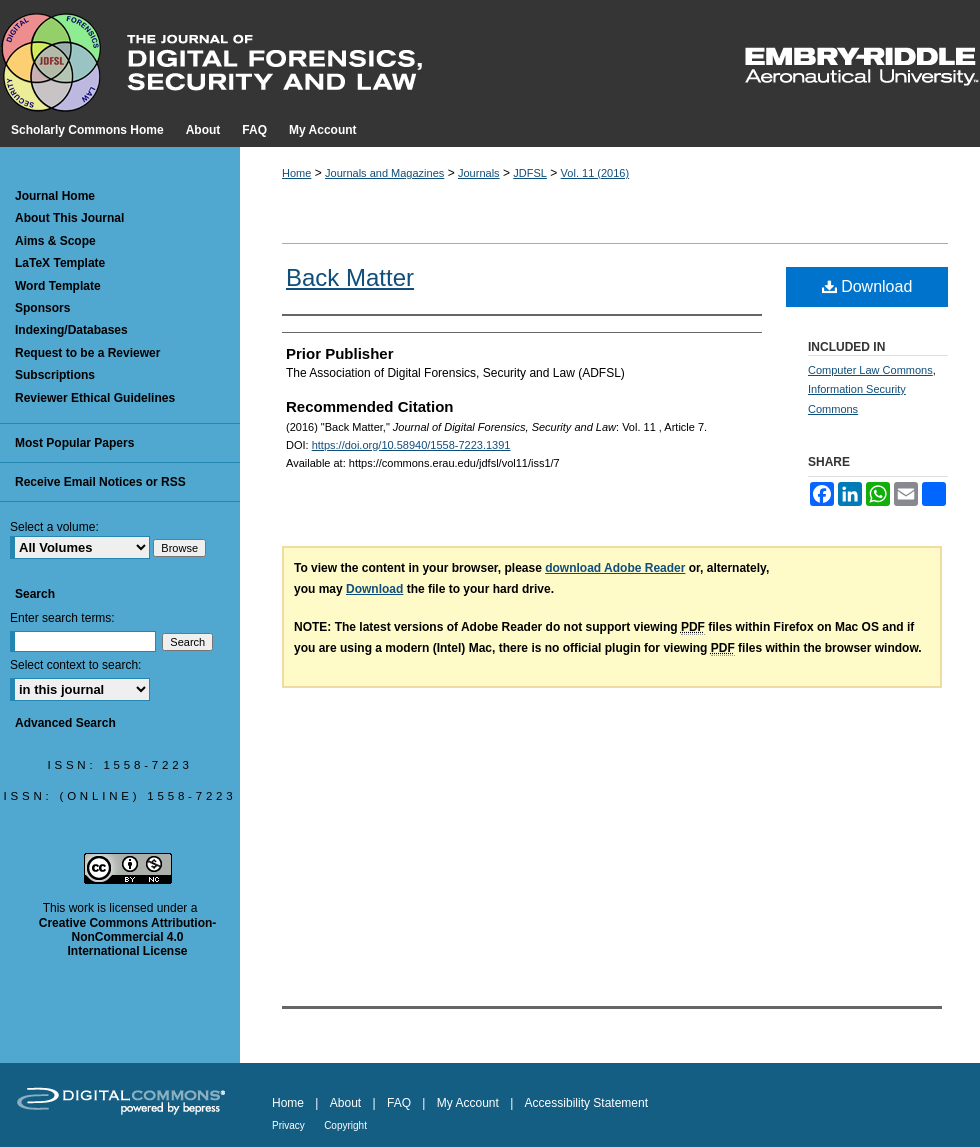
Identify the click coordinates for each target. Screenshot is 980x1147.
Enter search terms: (62, 618)
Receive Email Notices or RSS (100, 482)
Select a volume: (54, 527)
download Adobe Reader (615, 568)
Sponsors (42, 308)
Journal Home (55, 196)
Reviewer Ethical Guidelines (95, 398)
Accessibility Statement (586, 1103)
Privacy (288, 1125)
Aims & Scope (55, 241)
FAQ (399, 1103)
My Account (468, 1103)
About (345, 1103)
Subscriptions (55, 375)
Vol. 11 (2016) (595, 173)
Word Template (58, 286)
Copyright (345, 1125)
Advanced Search (65, 723)
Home (296, 173)
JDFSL (530, 173)
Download (867, 286)
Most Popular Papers (74, 443)
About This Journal (69, 218)
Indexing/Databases (71, 330)
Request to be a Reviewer (87, 353)
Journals (479, 173)
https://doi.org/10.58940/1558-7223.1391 (411, 445)
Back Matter (350, 277)
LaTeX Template (60, 263)
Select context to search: (75, 665)
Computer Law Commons (870, 370)
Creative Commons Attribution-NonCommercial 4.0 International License (128, 937)
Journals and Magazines (384, 173)
